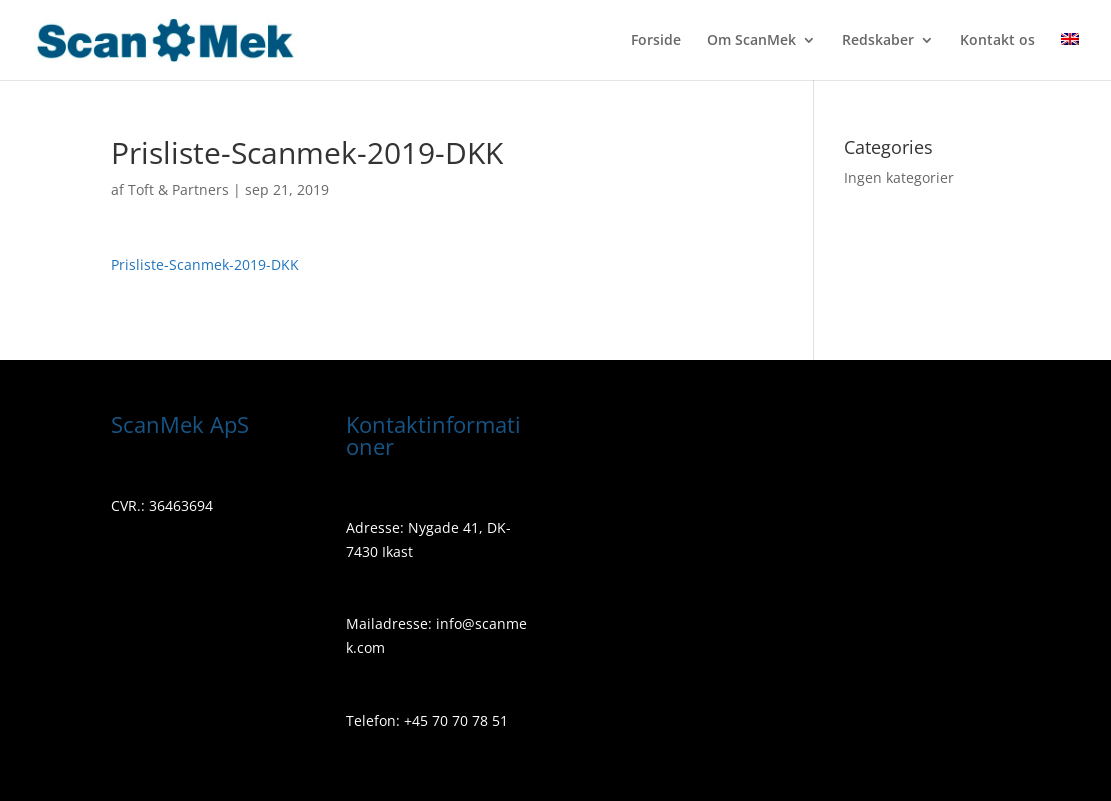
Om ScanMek (751, 41)
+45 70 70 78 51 (454, 720)
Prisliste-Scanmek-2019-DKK (205, 264)
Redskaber (878, 41)
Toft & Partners (178, 189)
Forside (656, 41)
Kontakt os (997, 41)
